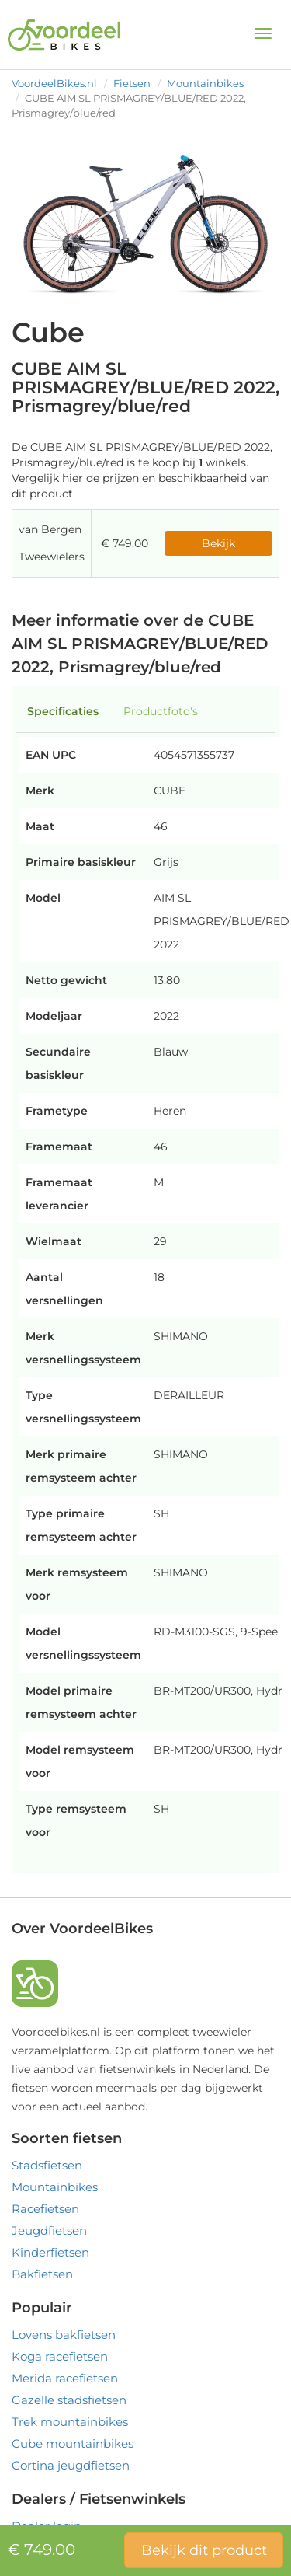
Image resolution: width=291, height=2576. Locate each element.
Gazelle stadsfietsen (69, 2400)
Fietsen (132, 83)
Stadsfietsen (47, 2165)
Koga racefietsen (60, 2356)
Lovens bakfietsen (64, 2334)
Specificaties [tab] (63, 711)
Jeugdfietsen (49, 2230)
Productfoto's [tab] (160, 711)
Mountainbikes (205, 83)
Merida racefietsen (65, 2378)
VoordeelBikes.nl (54, 83)
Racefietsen (45, 2208)
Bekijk (218, 543)
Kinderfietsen (50, 2252)
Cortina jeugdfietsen (71, 2465)
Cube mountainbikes (72, 2443)
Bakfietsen (42, 2274)
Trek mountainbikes (70, 2421)
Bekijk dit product (204, 2550)
